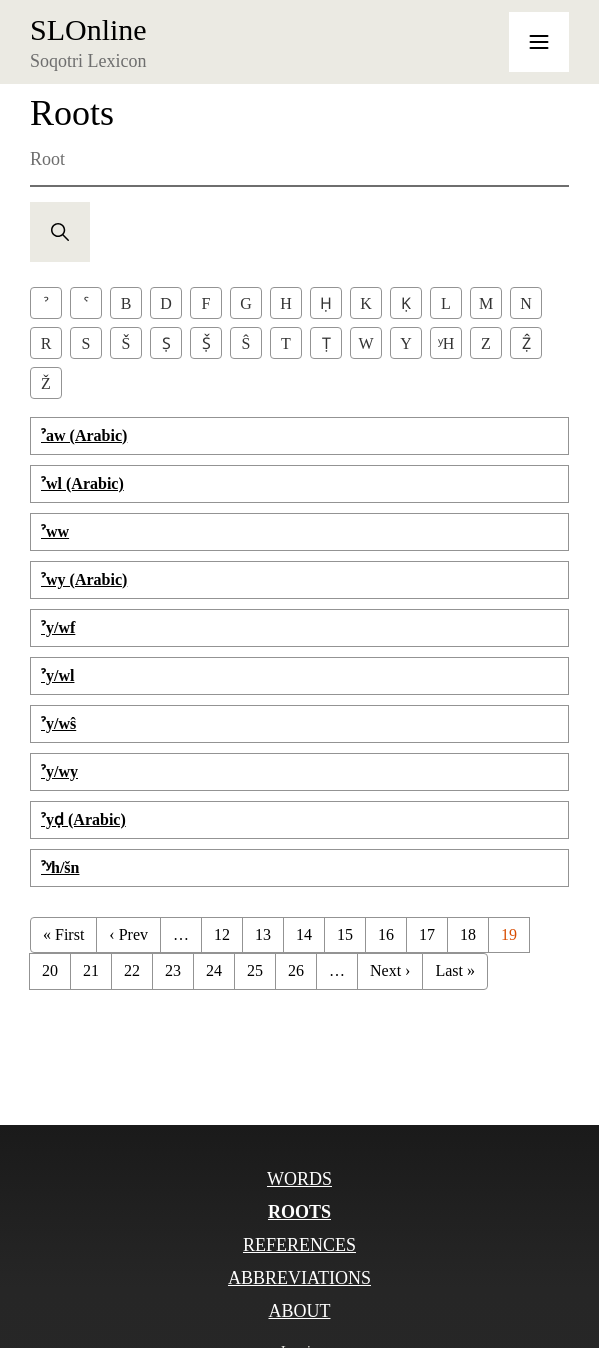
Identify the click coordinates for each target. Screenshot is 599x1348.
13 (263, 934)
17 (427, 934)
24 (214, 970)
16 (386, 934)
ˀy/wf (58, 627)
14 (304, 934)
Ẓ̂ (526, 343)
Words (299, 1179)
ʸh (446, 343)
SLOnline (88, 30)
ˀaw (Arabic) (84, 435)
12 (222, 934)
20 (50, 970)
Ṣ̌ (206, 343)
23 (173, 970)
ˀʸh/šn (60, 867)
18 (468, 934)
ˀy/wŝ (58, 723)
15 (345, 934)
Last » (455, 970)
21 (91, 970)
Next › (390, 970)
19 (509, 934)
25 (255, 970)
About (299, 1311)
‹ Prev (128, 934)
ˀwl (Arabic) (82, 483)
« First (63, 934)
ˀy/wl (57, 675)
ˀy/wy (59, 771)
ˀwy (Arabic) (84, 579)
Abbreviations (299, 1278)
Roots (299, 1212)
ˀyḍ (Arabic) (83, 819)
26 (296, 970)
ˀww (55, 531)
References (299, 1245)
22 (132, 970)
